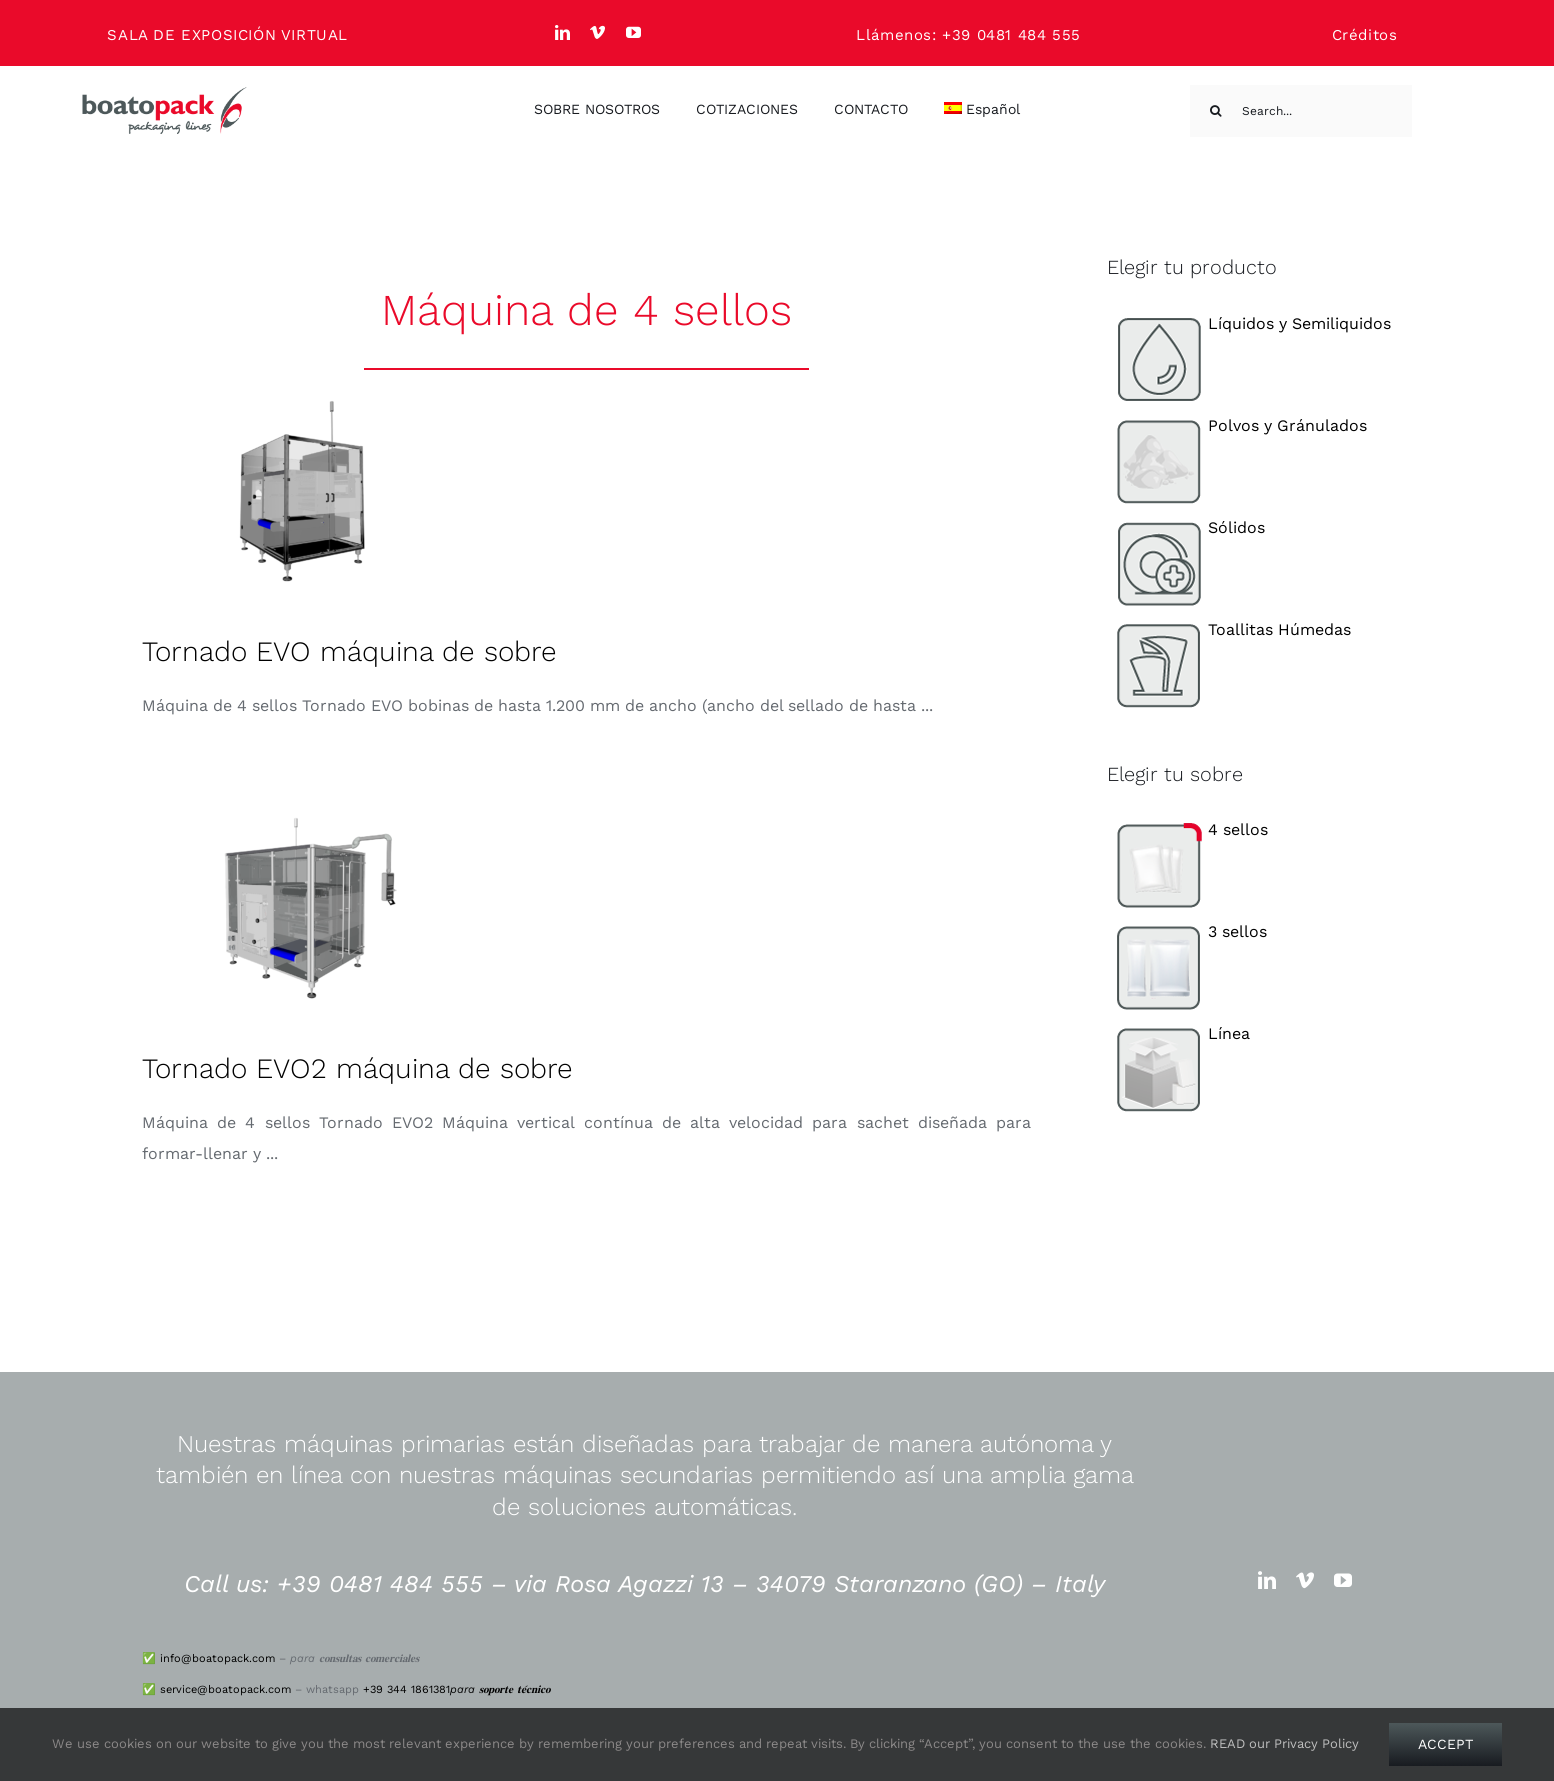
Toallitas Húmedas (1229, 629)
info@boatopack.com (217, 1658)
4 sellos (1188, 829)
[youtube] (634, 32)
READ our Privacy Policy (1284, 1743)
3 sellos (1187, 931)
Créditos (1365, 35)
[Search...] (1301, 111)
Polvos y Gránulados (1237, 425)
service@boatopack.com (225, 1689)
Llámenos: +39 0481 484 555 (968, 35)
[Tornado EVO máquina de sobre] (302, 491)
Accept (1445, 1744)
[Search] (1216, 111)
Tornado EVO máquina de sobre (349, 651)
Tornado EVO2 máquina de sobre (357, 1068)
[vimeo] (598, 32)
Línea (1179, 1033)
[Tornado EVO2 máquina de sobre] (302, 908)
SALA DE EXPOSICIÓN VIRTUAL (227, 35)
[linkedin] (563, 32)
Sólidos (1186, 527)
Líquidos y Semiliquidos (1249, 323)
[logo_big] (165, 93)
